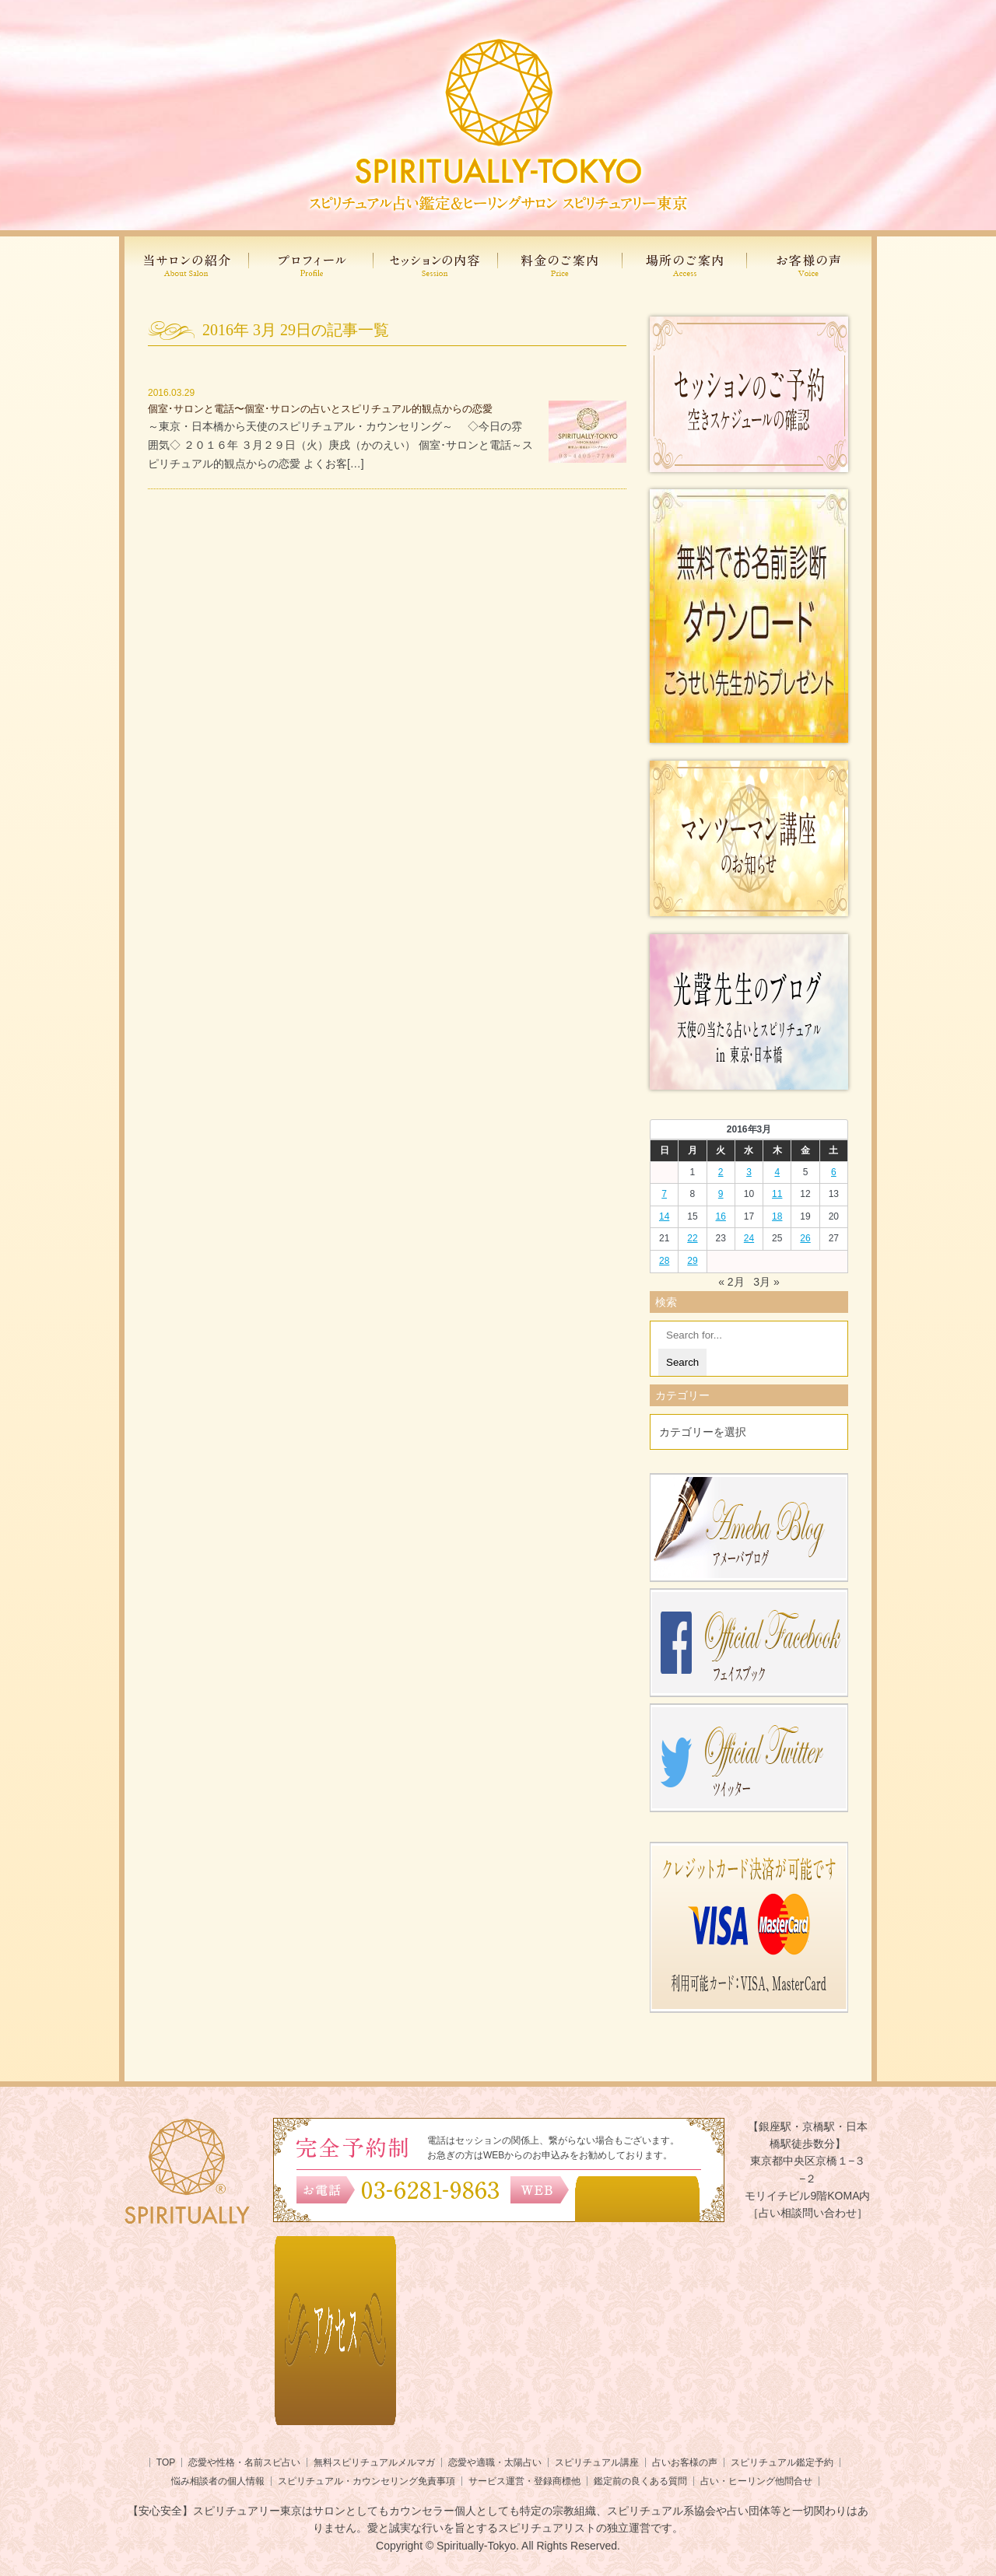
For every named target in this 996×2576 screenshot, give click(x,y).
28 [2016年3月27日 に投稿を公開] (664, 1260)
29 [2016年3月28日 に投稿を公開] (692, 1260)
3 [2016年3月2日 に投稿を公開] (749, 1172)
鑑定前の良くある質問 (640, 2481)
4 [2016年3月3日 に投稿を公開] (777, 1172)
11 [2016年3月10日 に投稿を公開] (777, 1193)
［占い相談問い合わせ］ (808, 2213)
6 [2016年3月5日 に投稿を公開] (833, 1172)
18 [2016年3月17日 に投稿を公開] (777, 1216)
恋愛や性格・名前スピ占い (244, 2462)
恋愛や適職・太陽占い (495, 2462)
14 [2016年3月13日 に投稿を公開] (664, 1216)
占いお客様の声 (684, 2462)
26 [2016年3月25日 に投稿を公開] (805, 1238)
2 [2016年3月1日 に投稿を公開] (721, 1172)
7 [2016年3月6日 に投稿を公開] (664, 1193)
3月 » (766, 1282)
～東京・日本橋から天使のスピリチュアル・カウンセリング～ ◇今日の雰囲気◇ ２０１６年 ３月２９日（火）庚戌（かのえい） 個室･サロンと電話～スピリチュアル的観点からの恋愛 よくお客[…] (340, 445)
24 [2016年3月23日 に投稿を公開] (749, 1238)
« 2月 (731, 1282)
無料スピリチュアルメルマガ (374, 2462)
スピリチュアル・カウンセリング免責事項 (366, 2481)
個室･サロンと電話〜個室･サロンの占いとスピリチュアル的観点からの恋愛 (320, 409)
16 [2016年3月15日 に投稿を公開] (721, 1216)
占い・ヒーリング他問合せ (756, 2481)
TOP (165, 2462)
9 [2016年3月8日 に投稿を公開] (721, 1193)
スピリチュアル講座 (597, 2462)
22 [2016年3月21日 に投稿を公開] (692, 1238)
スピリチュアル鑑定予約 (782, 2462)
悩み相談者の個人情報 (218, 2481)
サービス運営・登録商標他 (524, 2481)
